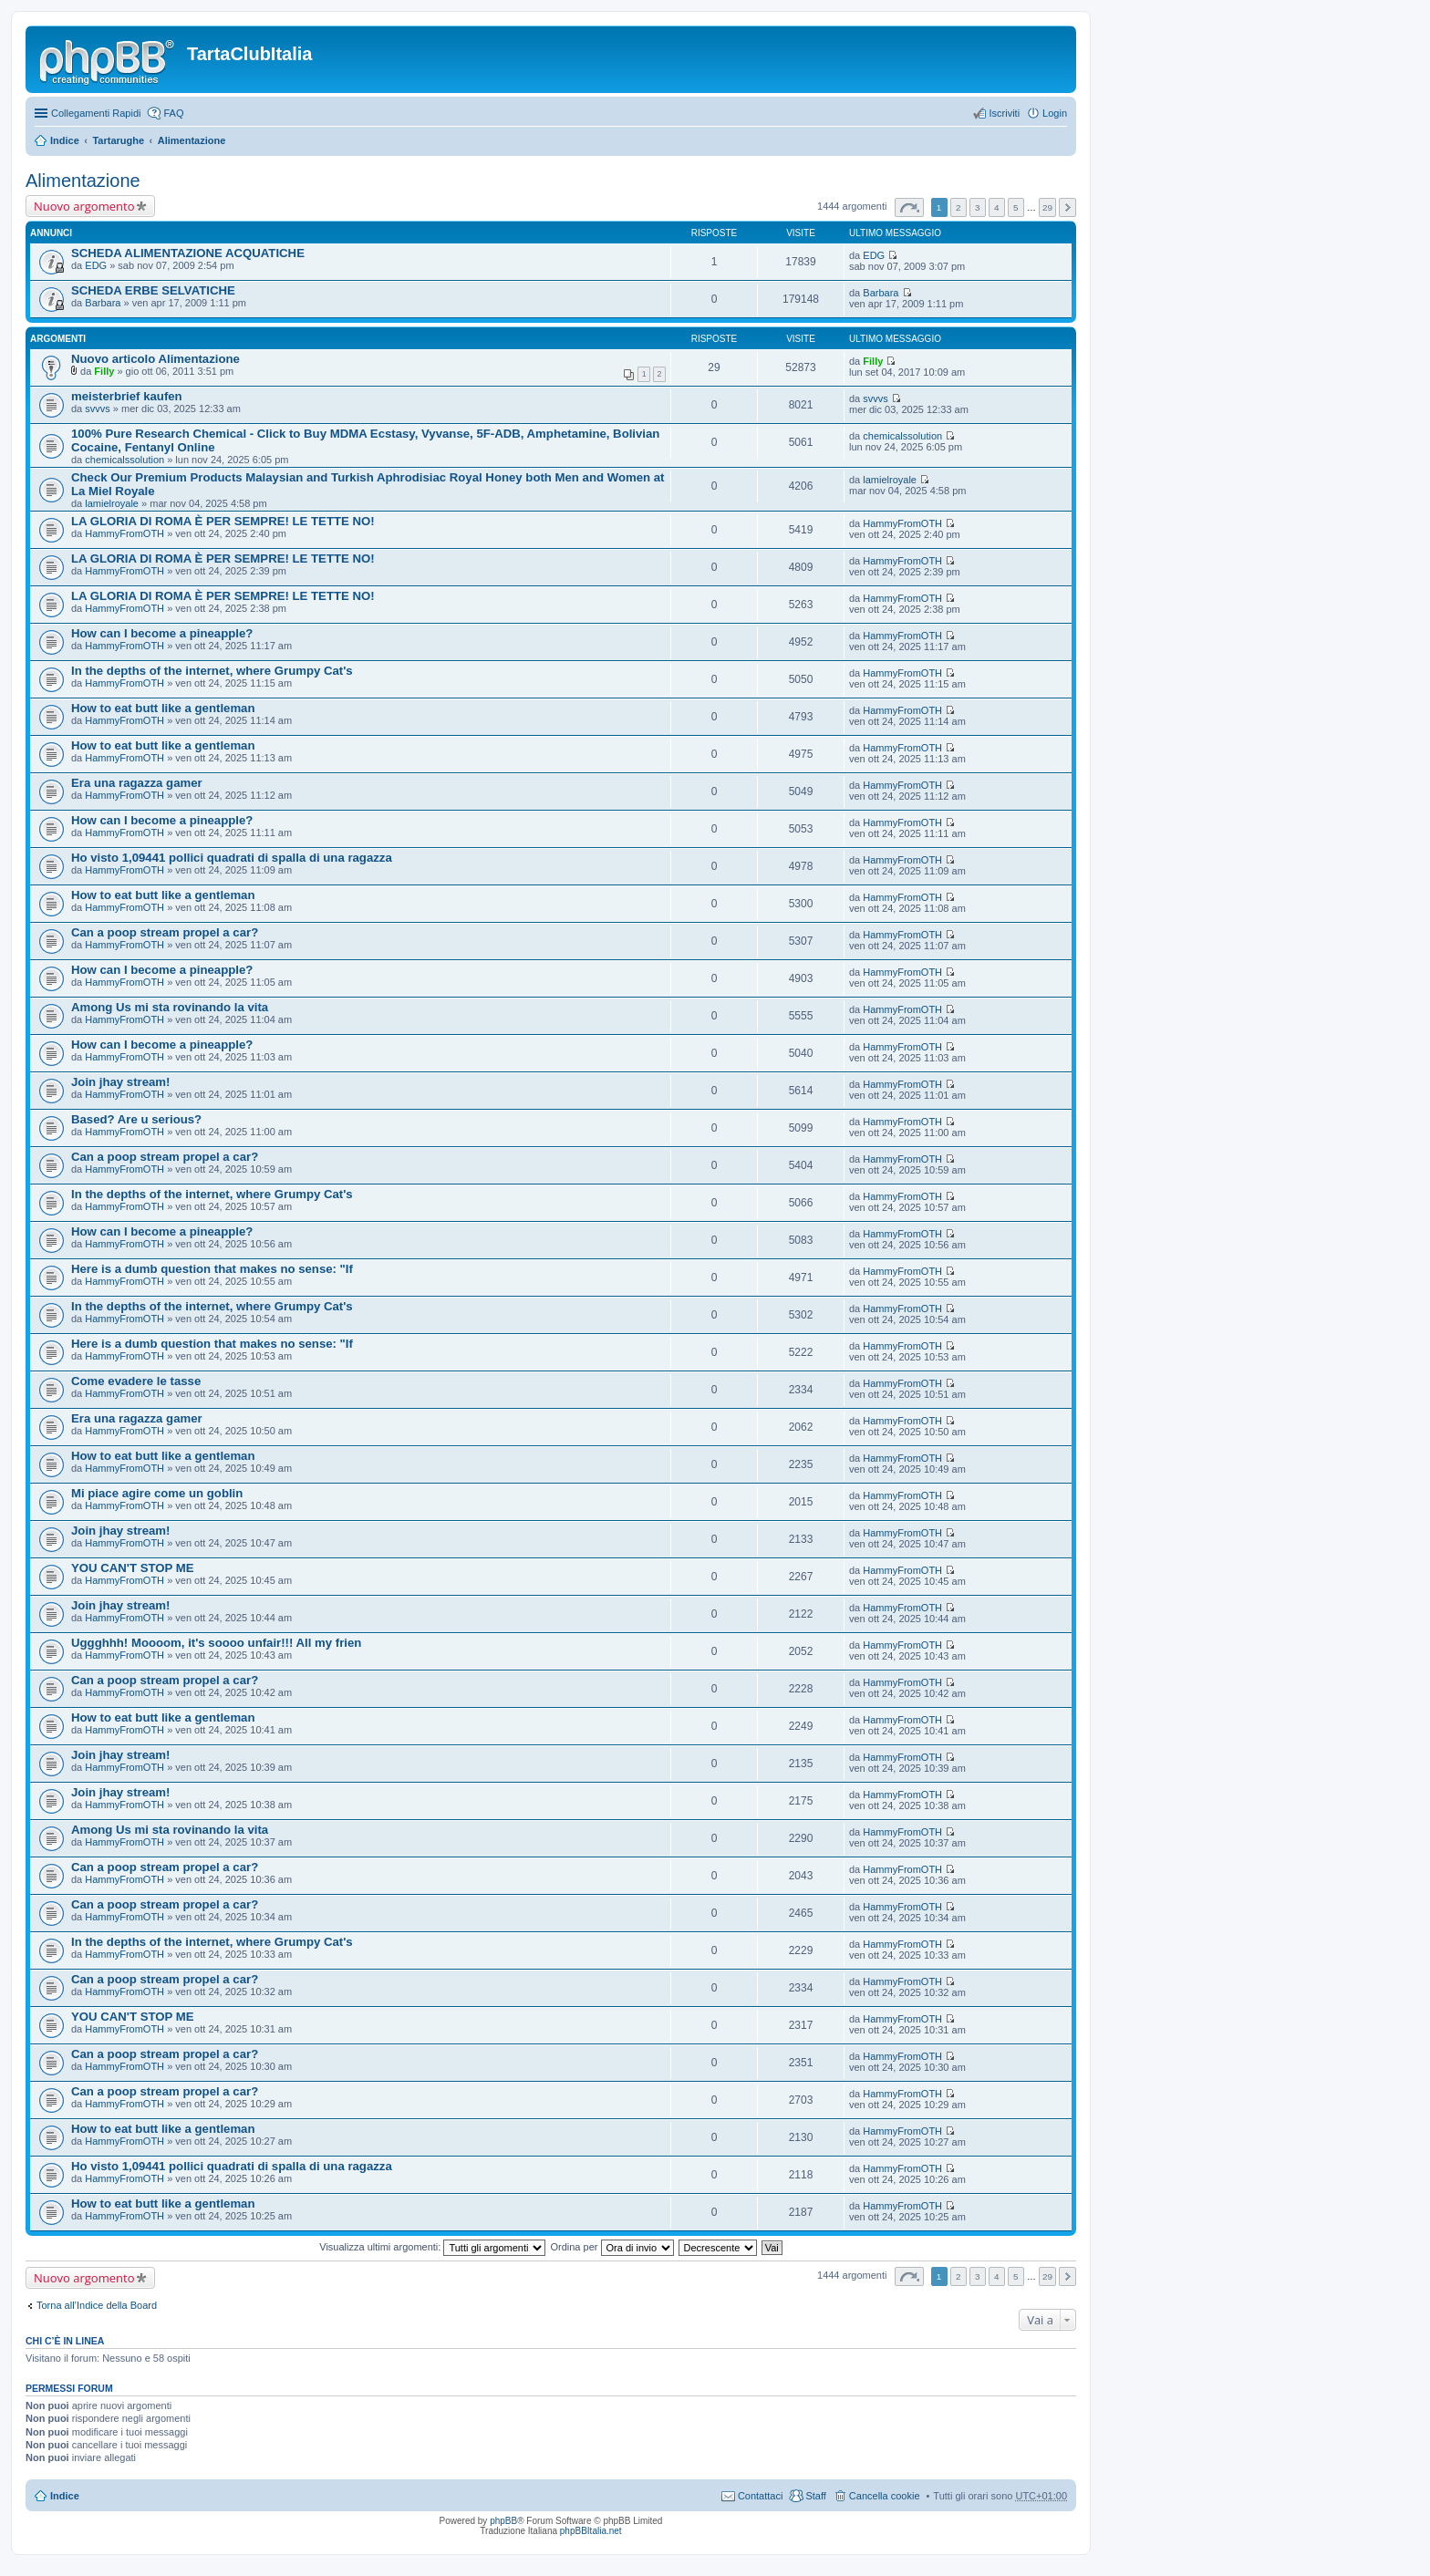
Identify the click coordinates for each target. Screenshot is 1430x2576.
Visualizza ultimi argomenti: (432, 2246)
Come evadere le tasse (136, 1381)
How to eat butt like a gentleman (163, 708)
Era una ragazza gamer (136, 783)
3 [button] (977, 207)
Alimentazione (192, 140)
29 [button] (1047, 207)
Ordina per (611, 2246)
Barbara (102, 302)
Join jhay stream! (120, 1082)
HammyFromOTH (124, 533)
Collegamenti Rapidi (95, 113)
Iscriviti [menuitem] (1004, 113)
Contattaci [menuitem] (760, 2495)
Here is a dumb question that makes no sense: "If (212, 1269)
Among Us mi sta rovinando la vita (169, 1007)
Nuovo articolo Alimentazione (155, 359)
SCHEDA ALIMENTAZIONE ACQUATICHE (188, 253)
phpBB (503, 2521)
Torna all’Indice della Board (96, 2305)
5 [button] (1016, 207)
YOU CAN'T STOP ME (132, 1568)
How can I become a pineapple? (162, 633)
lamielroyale (112, 503)
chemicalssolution (124, 459)
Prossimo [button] (1067, 207)
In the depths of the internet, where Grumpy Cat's (212, 671)
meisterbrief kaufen (126, 396)
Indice (64, 140)
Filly (104, 371)
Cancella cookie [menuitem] (884, 2495)
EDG (96, 265)
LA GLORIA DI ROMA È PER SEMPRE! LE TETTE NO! (223, 521)
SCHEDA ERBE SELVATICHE (153, 290)
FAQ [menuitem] (173, 113)
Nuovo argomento (84, 206)
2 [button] (958, 207)
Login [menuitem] (1054, 113)
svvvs (97, 408)
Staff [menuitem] (815, 2495)
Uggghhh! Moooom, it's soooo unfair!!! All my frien (216, 1643)
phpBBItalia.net (591, 2531)
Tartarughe (118, 140)
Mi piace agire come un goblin (157, 1493)
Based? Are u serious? (136, 1119)
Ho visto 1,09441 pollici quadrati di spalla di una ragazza (231, 857)
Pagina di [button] (909, 207)
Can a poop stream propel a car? (164, 932)
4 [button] (997, 207)
